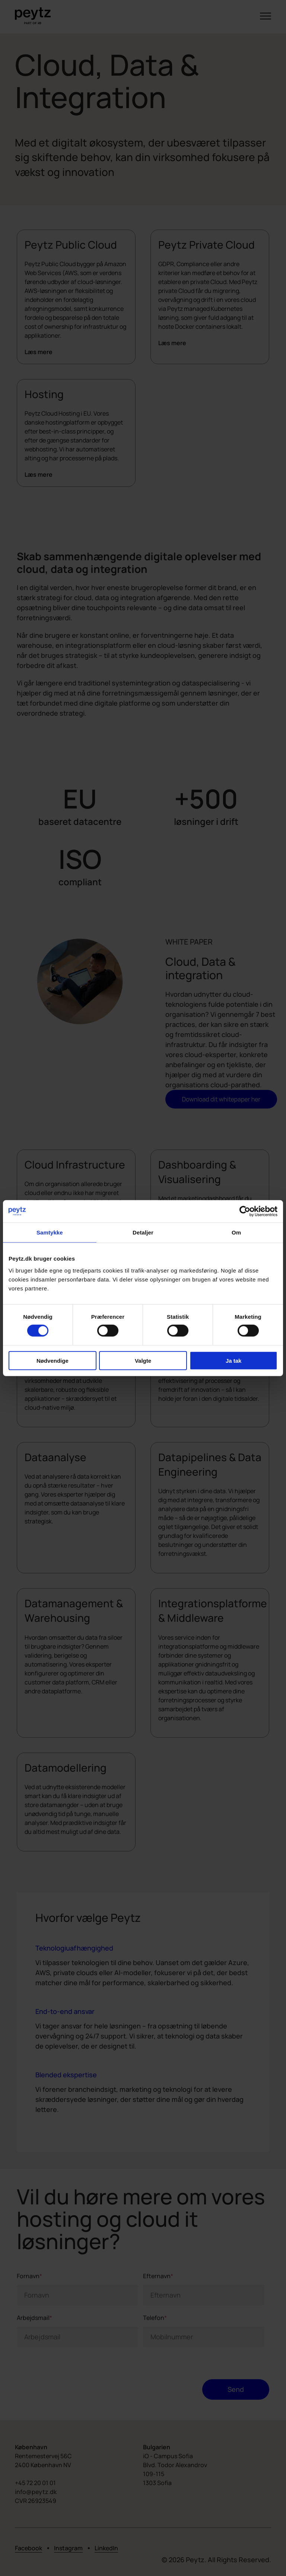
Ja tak (234, 1361)
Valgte (143, 1361)
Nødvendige (52, 1361)
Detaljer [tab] (143, 1232)
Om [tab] (236, 1232)
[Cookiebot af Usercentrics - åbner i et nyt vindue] (244, 1211)
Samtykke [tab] (49, 1232)
